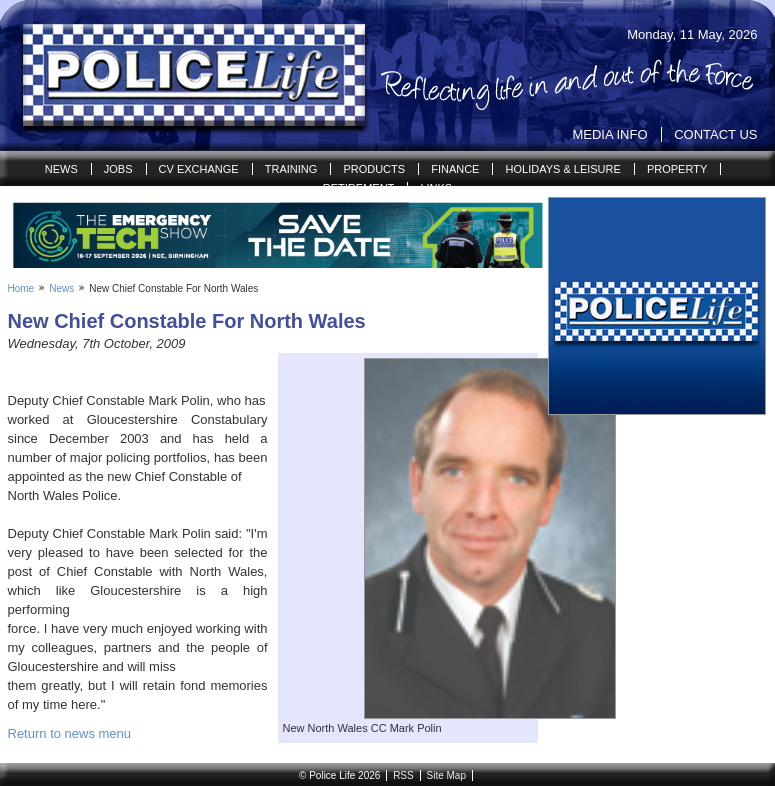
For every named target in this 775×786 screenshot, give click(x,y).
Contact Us (715, 134)
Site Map (445, 775)
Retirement (359, 188)
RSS (403, 775)
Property (677, 169)
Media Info (609, 134)
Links (436, 188)
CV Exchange (199, 169)
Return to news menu (70, 733)
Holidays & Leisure (563, 169)
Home (21, 288)
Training (291, 169)
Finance (455, 169)
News (61, 169)
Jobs (118, 169)
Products (374, 169)
